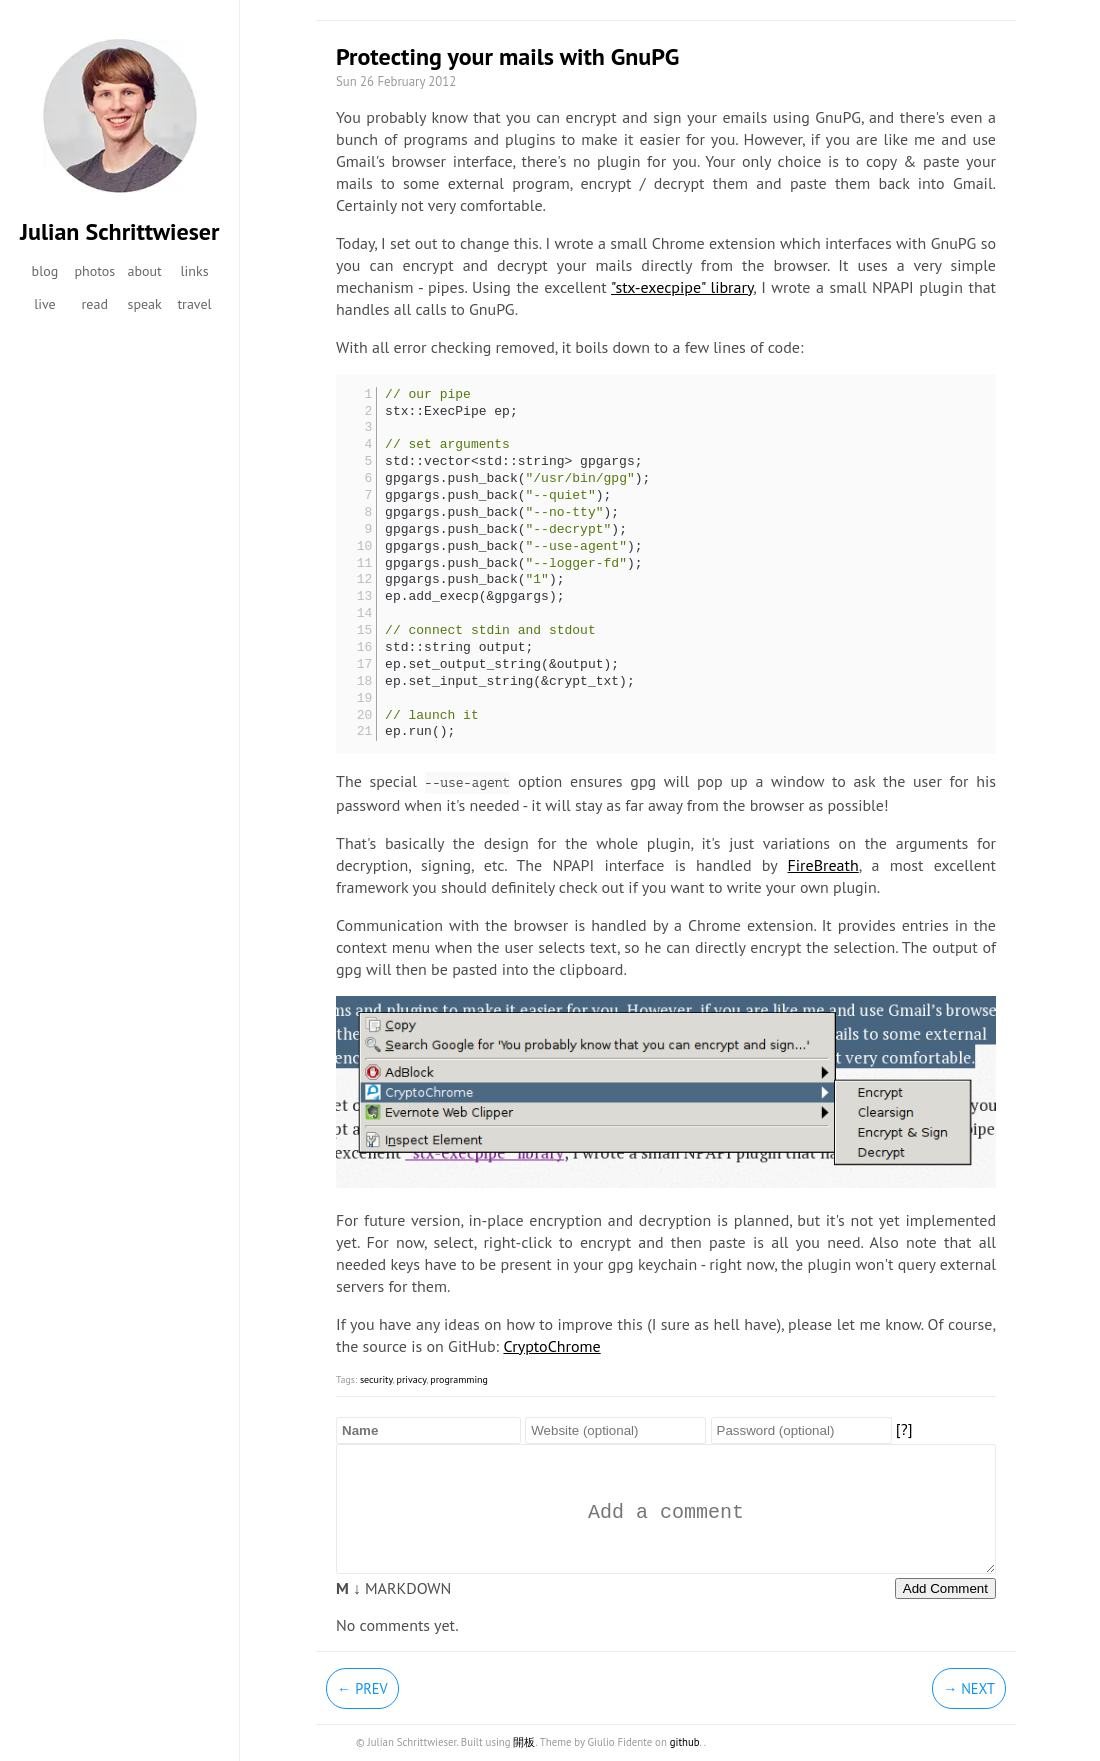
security (376, 1379)
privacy (412, 1379)
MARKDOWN (393, 1588)
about (144, 271)
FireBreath (823, 865)
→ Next (969, 1688)
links (194, 271)
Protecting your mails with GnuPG (507, 56)
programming (459, 1379)
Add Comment (945, 1588)
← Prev (362, 1688)
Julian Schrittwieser (119, 231)
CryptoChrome (551, 1346)
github (685, 1742)
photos (94, 271)
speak (145, 304)
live (45, 304)
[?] (904, 1429)
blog (45, 271)
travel (194, 304)
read (95, 304)
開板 (524, 1742)
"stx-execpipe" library (682, 287)
